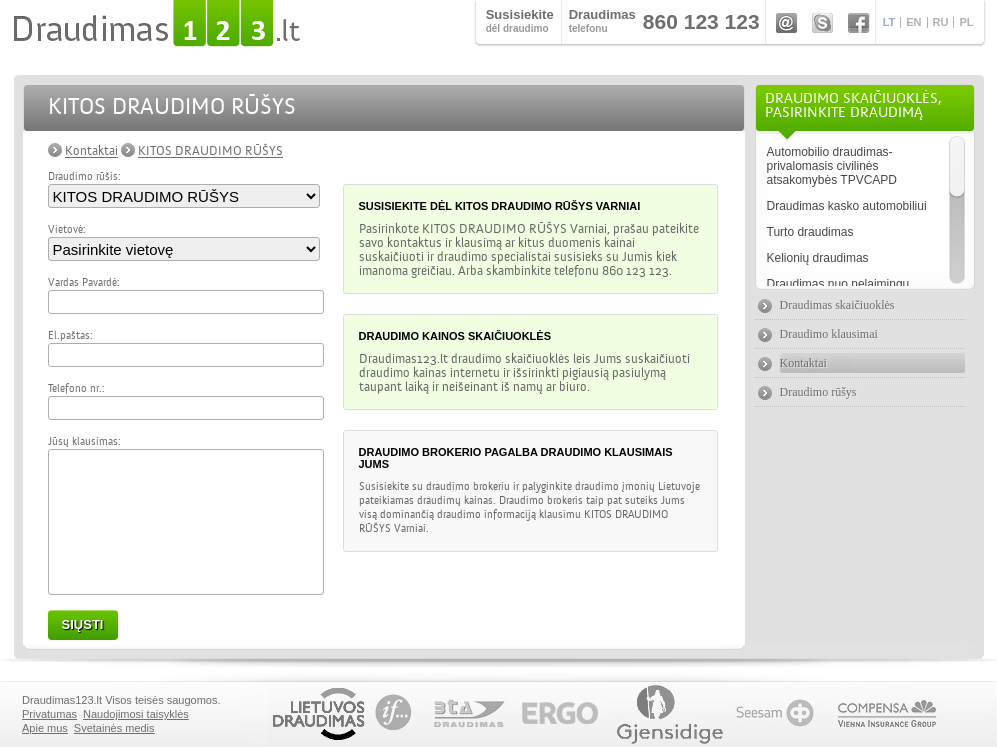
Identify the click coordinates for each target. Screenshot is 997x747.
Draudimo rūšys (818, 392)
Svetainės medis (113, 728)
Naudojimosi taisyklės (136, 714)
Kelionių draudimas (818, 258)
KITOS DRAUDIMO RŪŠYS (210, 151)
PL (966, 22)
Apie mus (45, 728)
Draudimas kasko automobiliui (847, 206)
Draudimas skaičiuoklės (837, 305)
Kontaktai (91, 151)
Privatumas (49, 714)
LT (889, 22)
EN (913, 22)
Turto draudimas (810, 232)
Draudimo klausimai (829, 334)
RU (941, 22)
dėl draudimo (520, 20)
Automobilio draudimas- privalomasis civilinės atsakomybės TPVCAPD (832, 166)
